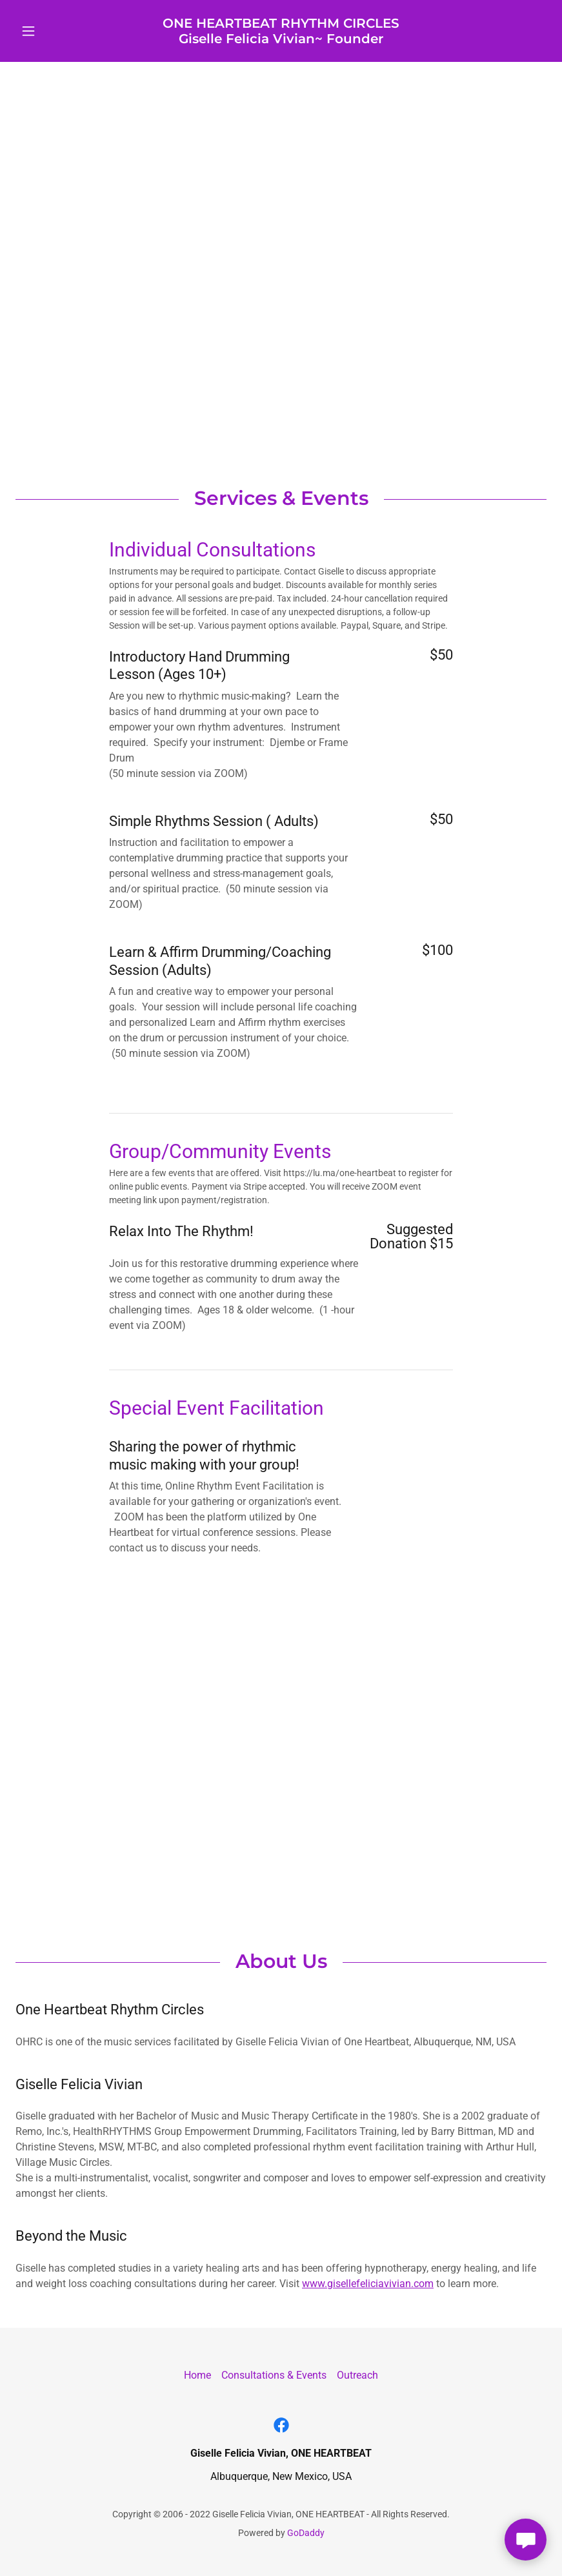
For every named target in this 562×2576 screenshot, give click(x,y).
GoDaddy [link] (306, 2533)
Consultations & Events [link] (273, 2375)
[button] (55, 31)
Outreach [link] (357, 2375)
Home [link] (197, 2375)
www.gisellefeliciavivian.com (368, 2283)
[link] (281, 40)
